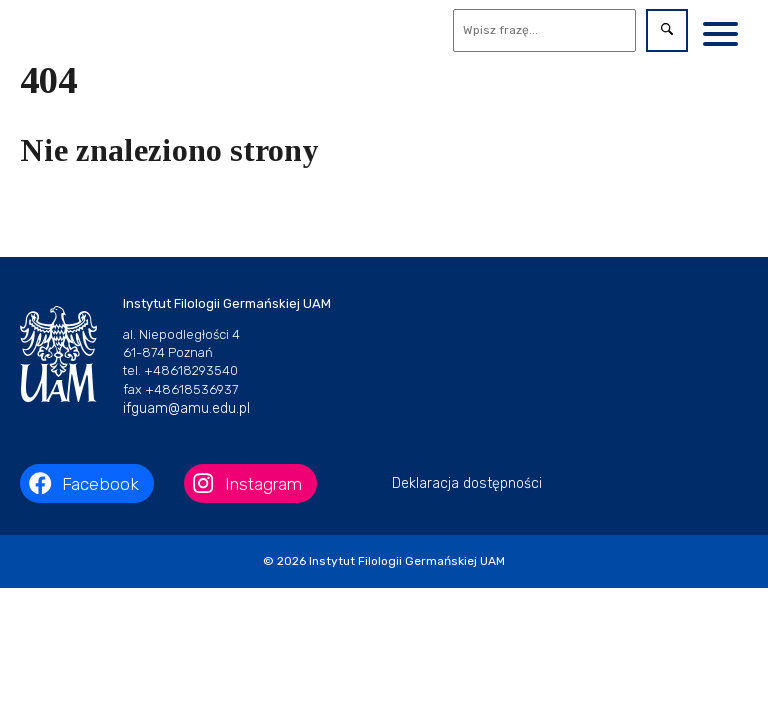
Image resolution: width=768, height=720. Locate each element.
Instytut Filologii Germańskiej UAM (407, 561)
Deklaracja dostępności (467, 483)
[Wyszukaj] (545, 30)
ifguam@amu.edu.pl (186, 408)
